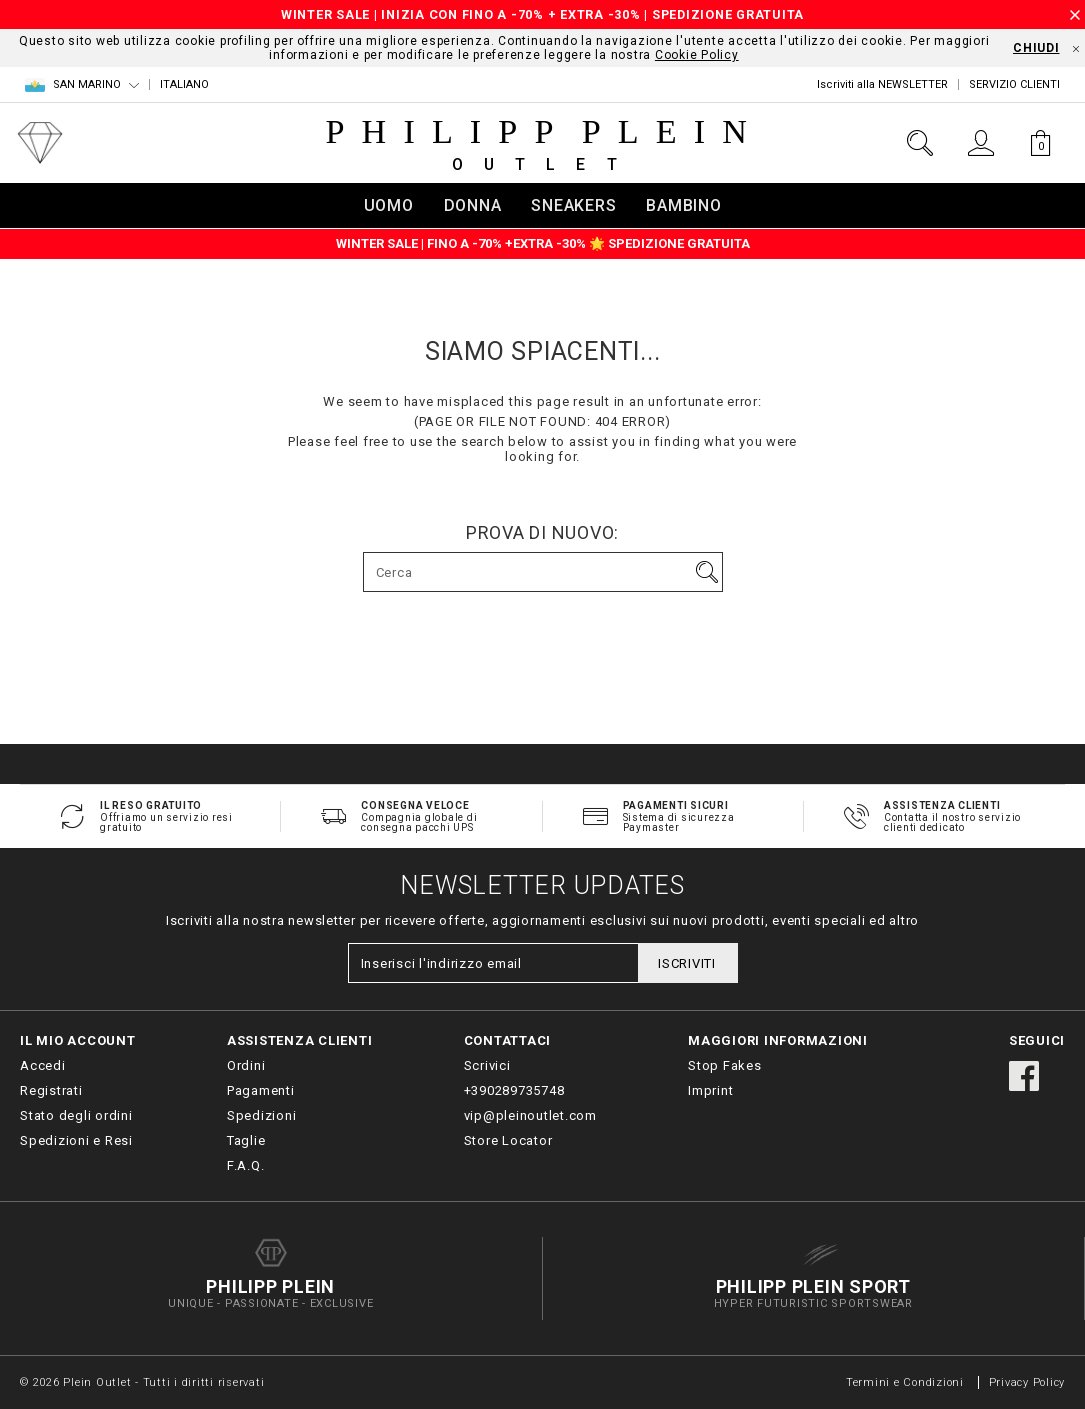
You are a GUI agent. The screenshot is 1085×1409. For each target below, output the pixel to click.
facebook (1024, 1076)
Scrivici (487, 1065)
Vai (707, 572)
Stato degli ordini (76, 1115)
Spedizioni (262, 1115)
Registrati (51, 1090)
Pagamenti (261, 1090)
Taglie (246, 1140)
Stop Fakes (725, 1065)
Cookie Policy (697, 55)
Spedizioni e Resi (76, 1140)
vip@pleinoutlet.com (530, 1115)
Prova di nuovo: (542, 533)
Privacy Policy (1027, 1382)
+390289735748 (514, 1090)
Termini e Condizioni (905, 1382)
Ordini (246, 1065)
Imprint (710, 1090)
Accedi (43, 1065)
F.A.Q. (246, 1165)
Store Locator (508, 1140)
